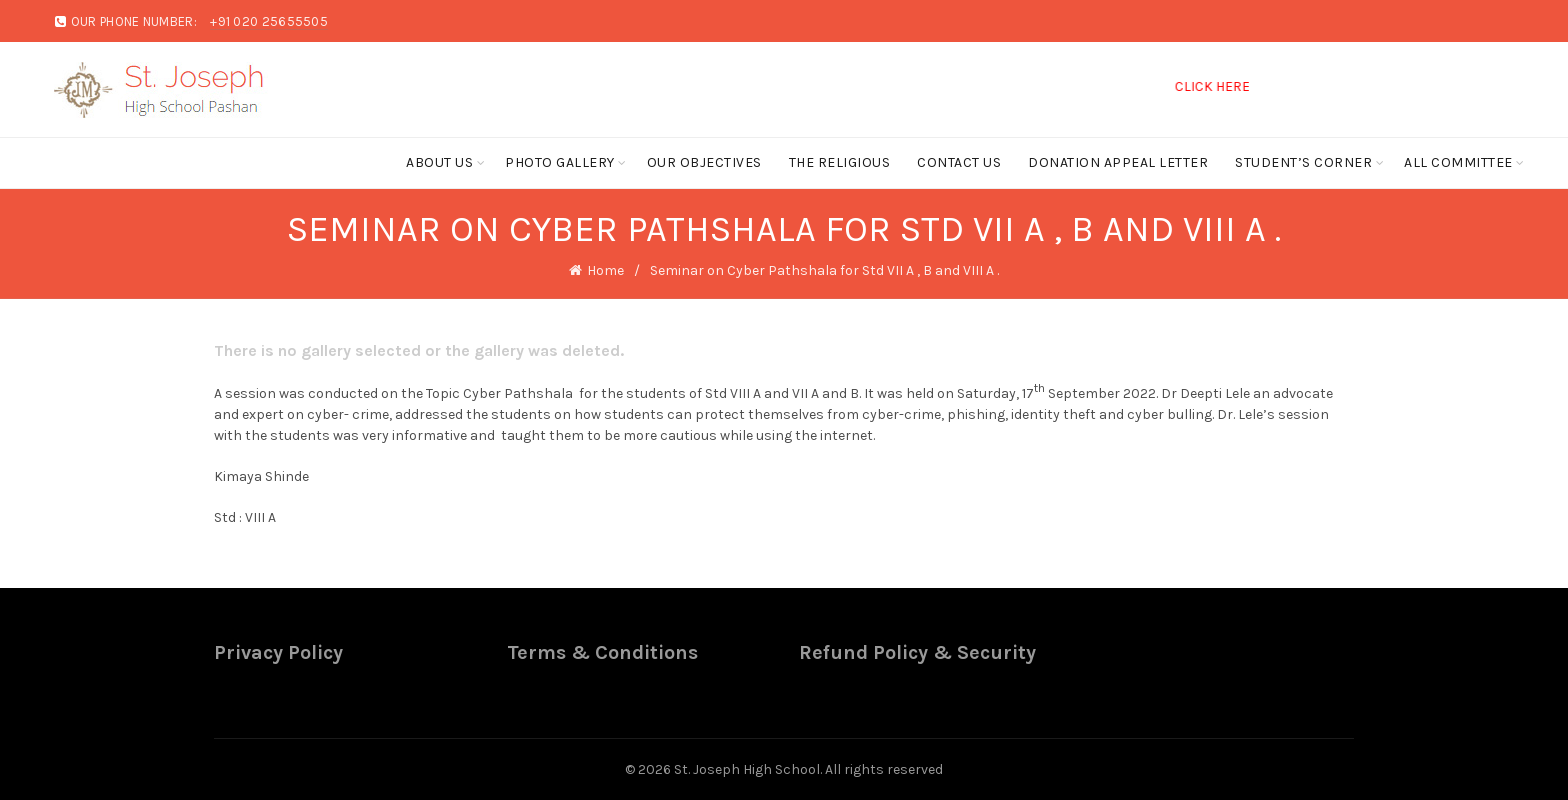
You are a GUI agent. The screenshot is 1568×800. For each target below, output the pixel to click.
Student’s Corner (1303, 162)
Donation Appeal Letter (1118, 162)
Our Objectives (704, 162)
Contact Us (959, 162)
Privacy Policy (278, 652)
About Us (439, 162)
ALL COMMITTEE (1458, 162)
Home (605, 270)
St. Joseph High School (747, 769)
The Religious (840, 162)
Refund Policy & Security (917, 652)
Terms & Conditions (602, 652)
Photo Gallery (560, 162)
